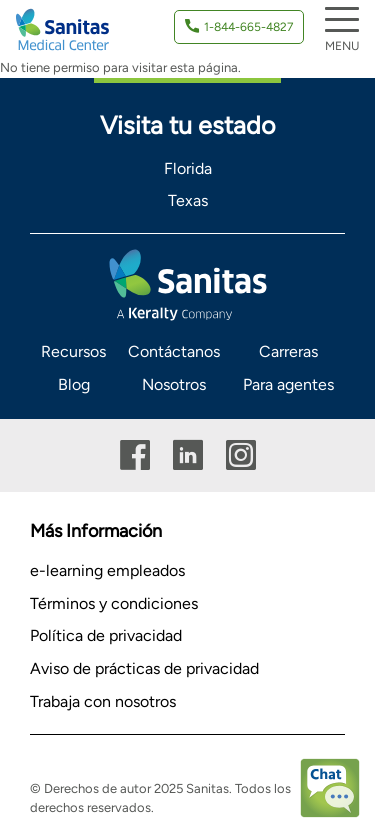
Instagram (241, 455)
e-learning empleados (107, 570)
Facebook (135, 455)
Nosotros (174, 384)
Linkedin (188, 455)
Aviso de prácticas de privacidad (144, 668)
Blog (74, 384)
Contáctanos (174, 351)
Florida (188, 168)
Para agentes (288, 384)
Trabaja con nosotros (103, 701)
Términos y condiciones (114, 603)
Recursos (73, 351)
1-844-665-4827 (248, 27)
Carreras (288, 351)
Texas (188, 200)
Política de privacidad (106, 635)
